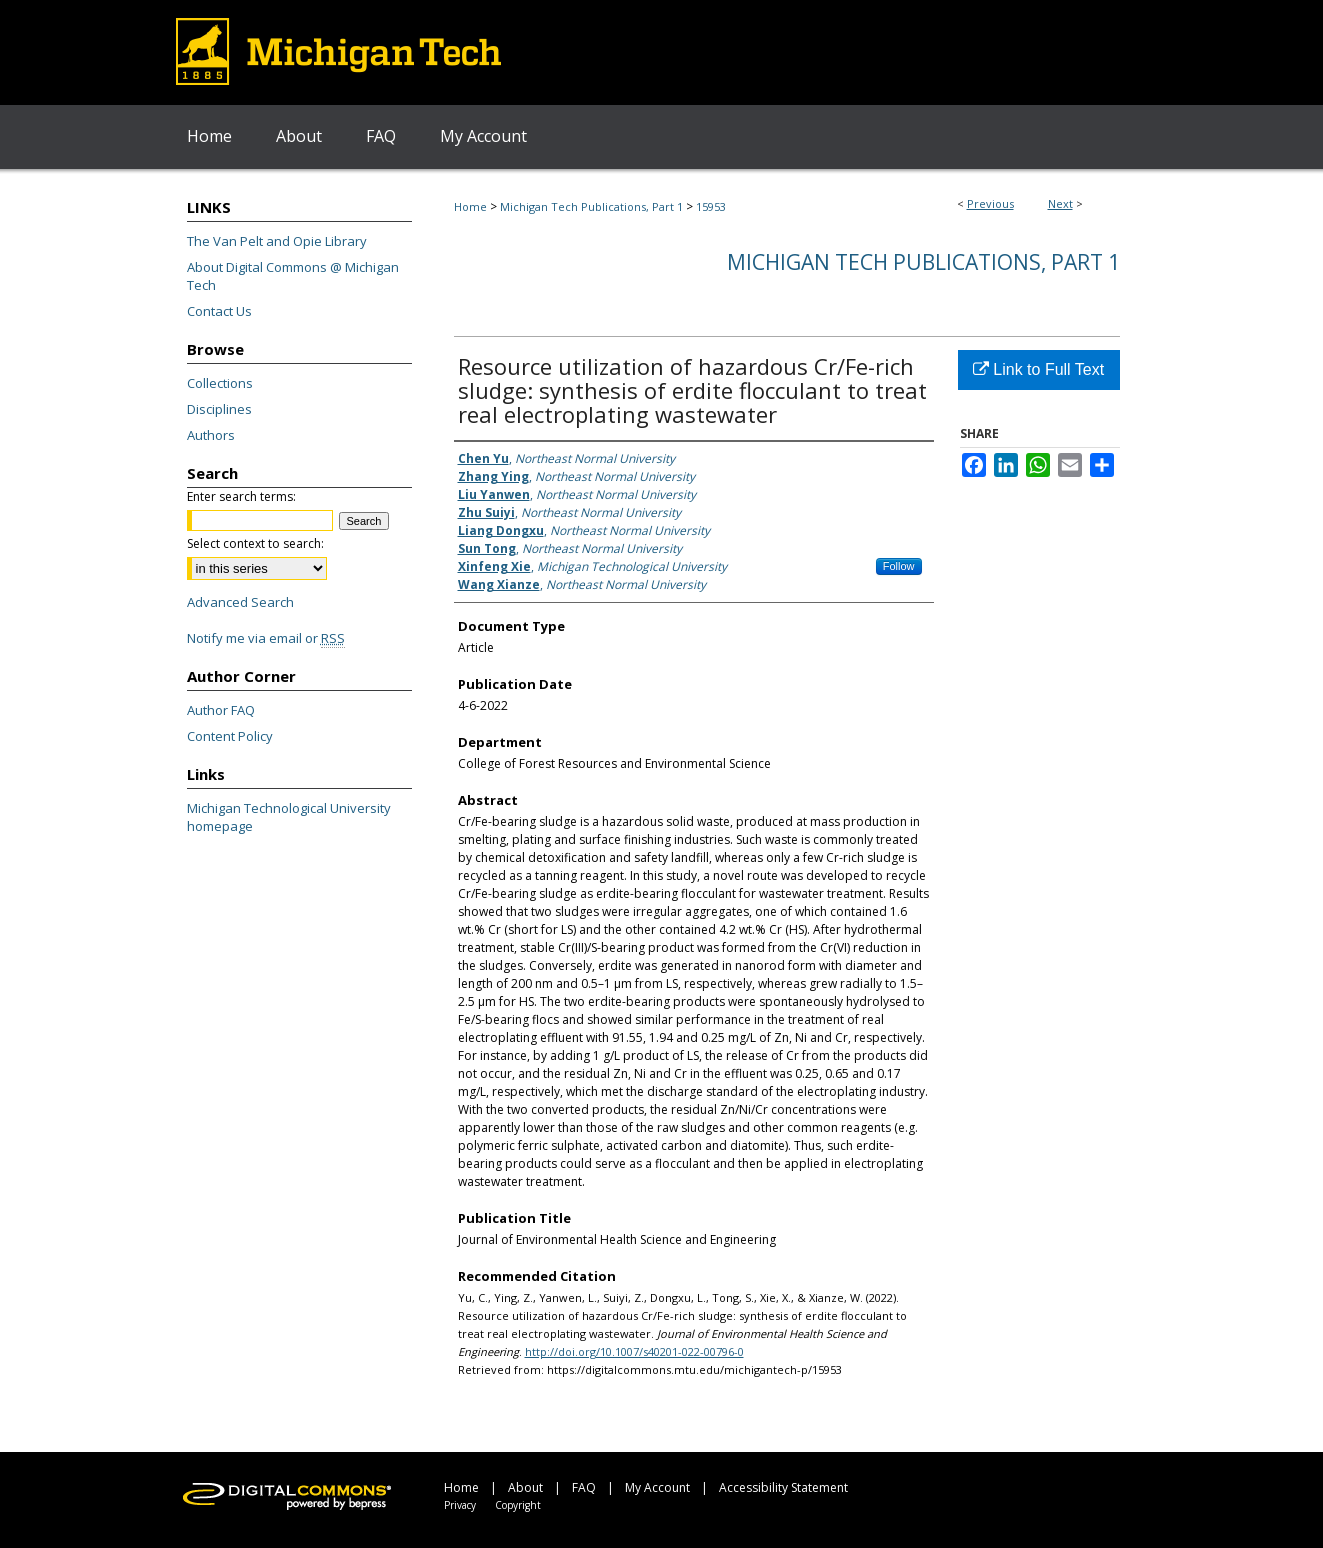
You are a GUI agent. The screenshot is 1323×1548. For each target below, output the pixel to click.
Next (1060, 203)
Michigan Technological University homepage (289, 817)
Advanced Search (240, 602)
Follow (899, 566)
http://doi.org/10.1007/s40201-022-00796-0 (634, 1351)
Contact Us (219, 311)
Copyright (518, 1505)
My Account (657, 1487)
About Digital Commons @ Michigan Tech (293, 276)
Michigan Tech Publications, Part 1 (591, 206)
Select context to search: (255, 543)
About (525, 1487)
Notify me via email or (266, 638)
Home (470, 206)
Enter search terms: (241, 496)
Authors (211, 435)
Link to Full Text (1038, 369)
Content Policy (230, 736)
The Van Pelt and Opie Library (277, 241)
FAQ (584, 1487)
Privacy (460, 1505)
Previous (990, 203)
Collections (220, 383)
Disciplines (219, 409)
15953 (711, 206)
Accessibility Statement (783, 1487)
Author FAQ (221, 710)
